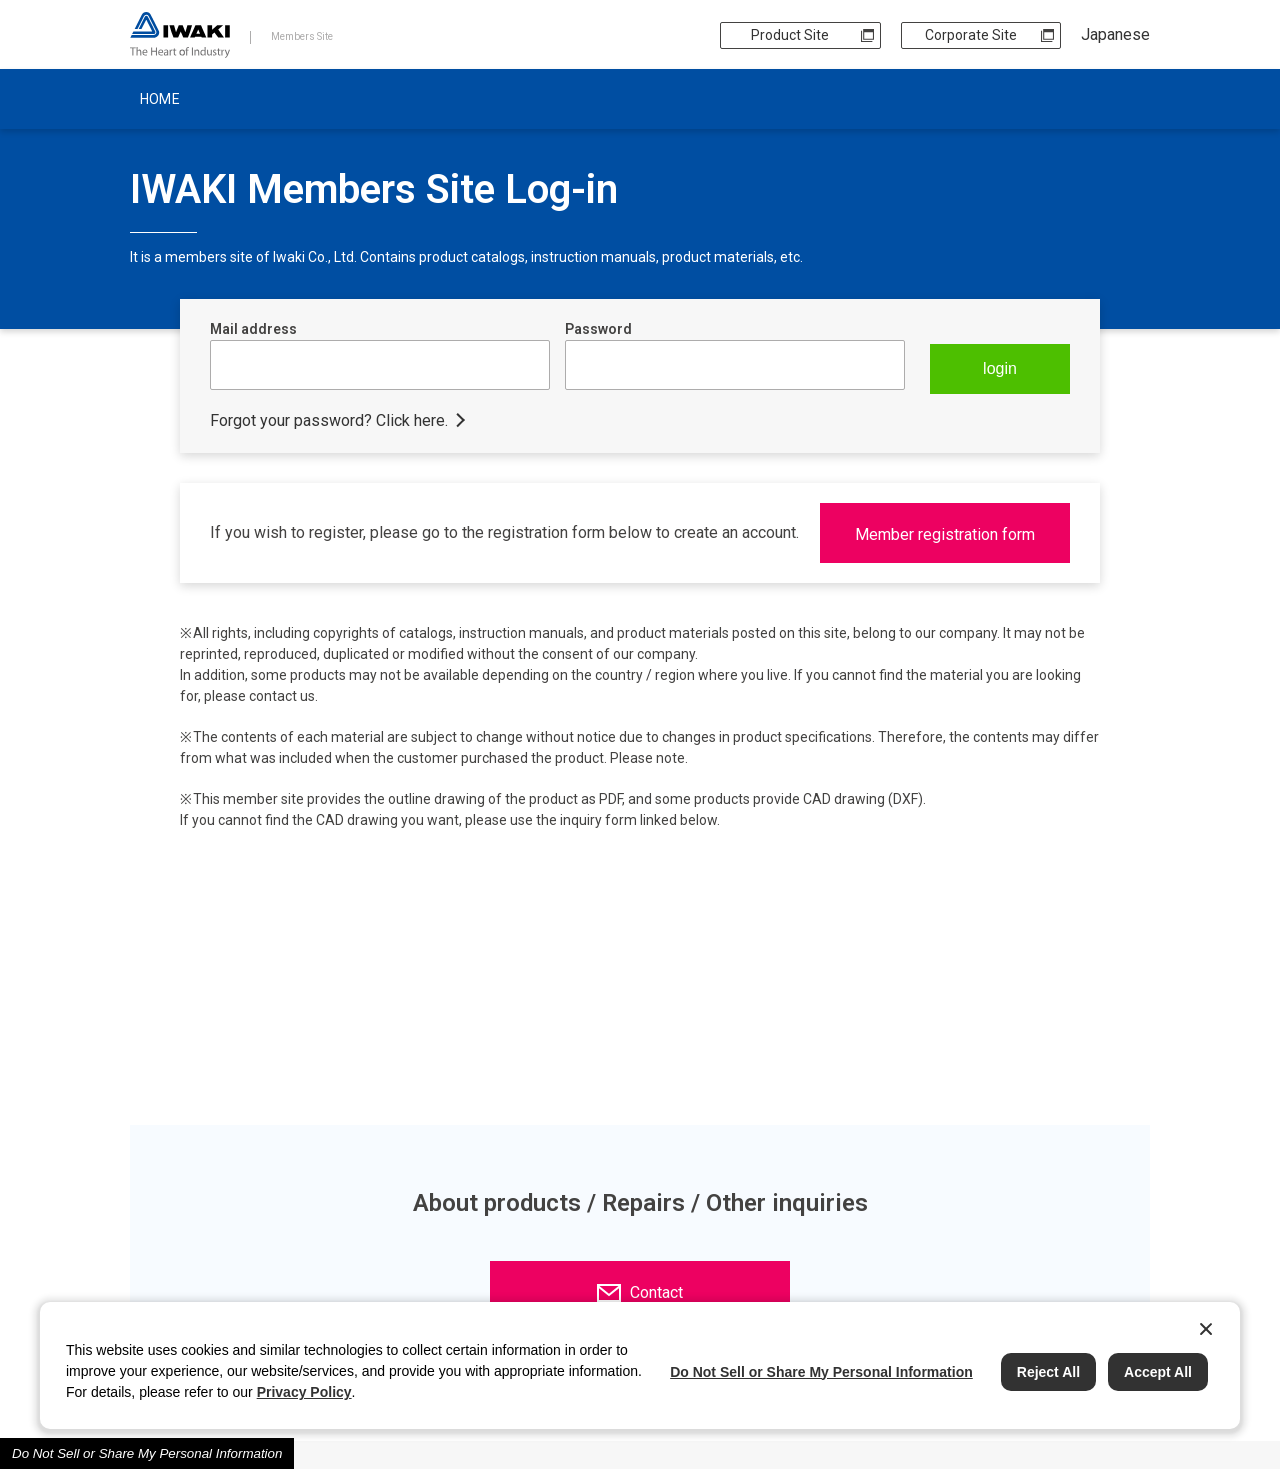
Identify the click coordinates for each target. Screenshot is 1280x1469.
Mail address (253, 329)
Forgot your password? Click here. (329, 419)
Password (598, 329)
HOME (160, 99)
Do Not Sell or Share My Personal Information (147, 1453)
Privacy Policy (304, 1392)
